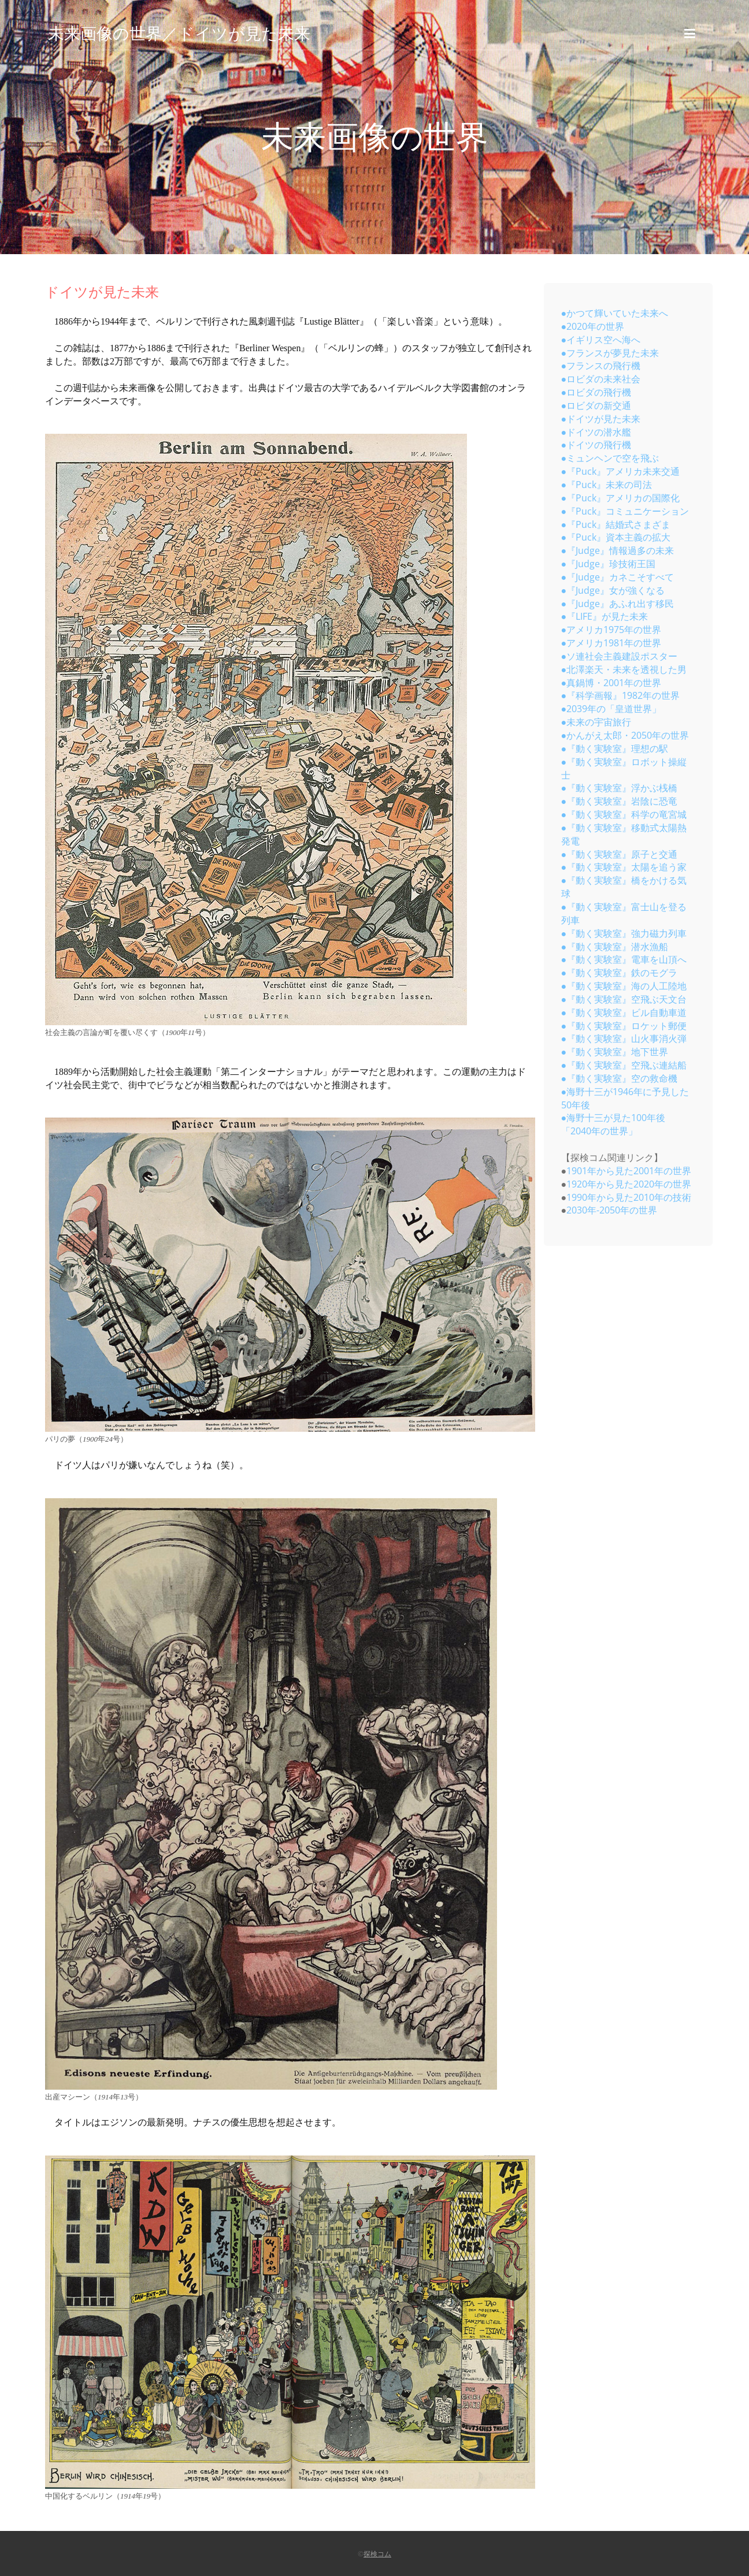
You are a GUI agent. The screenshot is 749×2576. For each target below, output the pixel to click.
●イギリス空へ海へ (601, 339)
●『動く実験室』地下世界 (615, 1051)
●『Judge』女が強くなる (613, 590)
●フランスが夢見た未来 (610, 353)
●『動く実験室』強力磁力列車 (624, 933)
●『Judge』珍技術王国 (608, 563)
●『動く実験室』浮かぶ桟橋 (619, 787)
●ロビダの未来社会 (601, 379)
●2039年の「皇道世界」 (611, 708)
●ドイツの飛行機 (596, 444)
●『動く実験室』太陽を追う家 (624, 867)
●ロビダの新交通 (596, 405)
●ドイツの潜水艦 (596, 432)
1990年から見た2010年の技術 (628, 1197)
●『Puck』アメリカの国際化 (620, 498)
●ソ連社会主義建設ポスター (619, 656)
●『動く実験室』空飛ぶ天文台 (624, 999)
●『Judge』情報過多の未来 (617, 550)
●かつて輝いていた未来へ (615, 313)
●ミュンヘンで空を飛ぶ (610, 458)
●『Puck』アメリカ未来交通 (620, 471)
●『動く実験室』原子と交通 (619, 854)
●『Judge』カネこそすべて (617, 577)
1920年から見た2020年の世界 (628, 1184)
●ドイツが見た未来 (601, 418)
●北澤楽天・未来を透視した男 (624, 669)
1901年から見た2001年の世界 (628, 1170)
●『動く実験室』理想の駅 (615, 748)
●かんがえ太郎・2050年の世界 (625, 735)
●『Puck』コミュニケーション (625, 511)
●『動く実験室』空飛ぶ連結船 (624, 1065)
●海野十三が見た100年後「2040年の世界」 (613, 1124)
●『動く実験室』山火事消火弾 (624, 1038)
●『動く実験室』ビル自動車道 (624, 1012)
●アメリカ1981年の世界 (611, 642)
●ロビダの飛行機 (596, 392)
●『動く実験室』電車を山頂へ (624, 959)
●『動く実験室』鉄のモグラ (619, 972)
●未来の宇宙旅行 (596, 722)
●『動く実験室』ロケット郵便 (624, 1025)
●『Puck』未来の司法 (606, 484)
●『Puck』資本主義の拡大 (616, 537)
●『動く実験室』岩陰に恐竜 (619, 801)
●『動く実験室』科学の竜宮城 (624, 814)
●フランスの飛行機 (601, 365)
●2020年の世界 (593, 326)
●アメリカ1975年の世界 (611, 629)
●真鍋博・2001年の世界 (611, 682)
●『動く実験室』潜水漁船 (615, 946)
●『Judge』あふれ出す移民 (617, 603)
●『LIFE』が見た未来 (604, 616)
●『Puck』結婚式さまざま (616, 524)
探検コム (377, 2554)
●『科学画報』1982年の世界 (620, 695)
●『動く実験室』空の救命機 (619, 1078)
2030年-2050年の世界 (611, 1210)
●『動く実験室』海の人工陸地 (624, 986)
